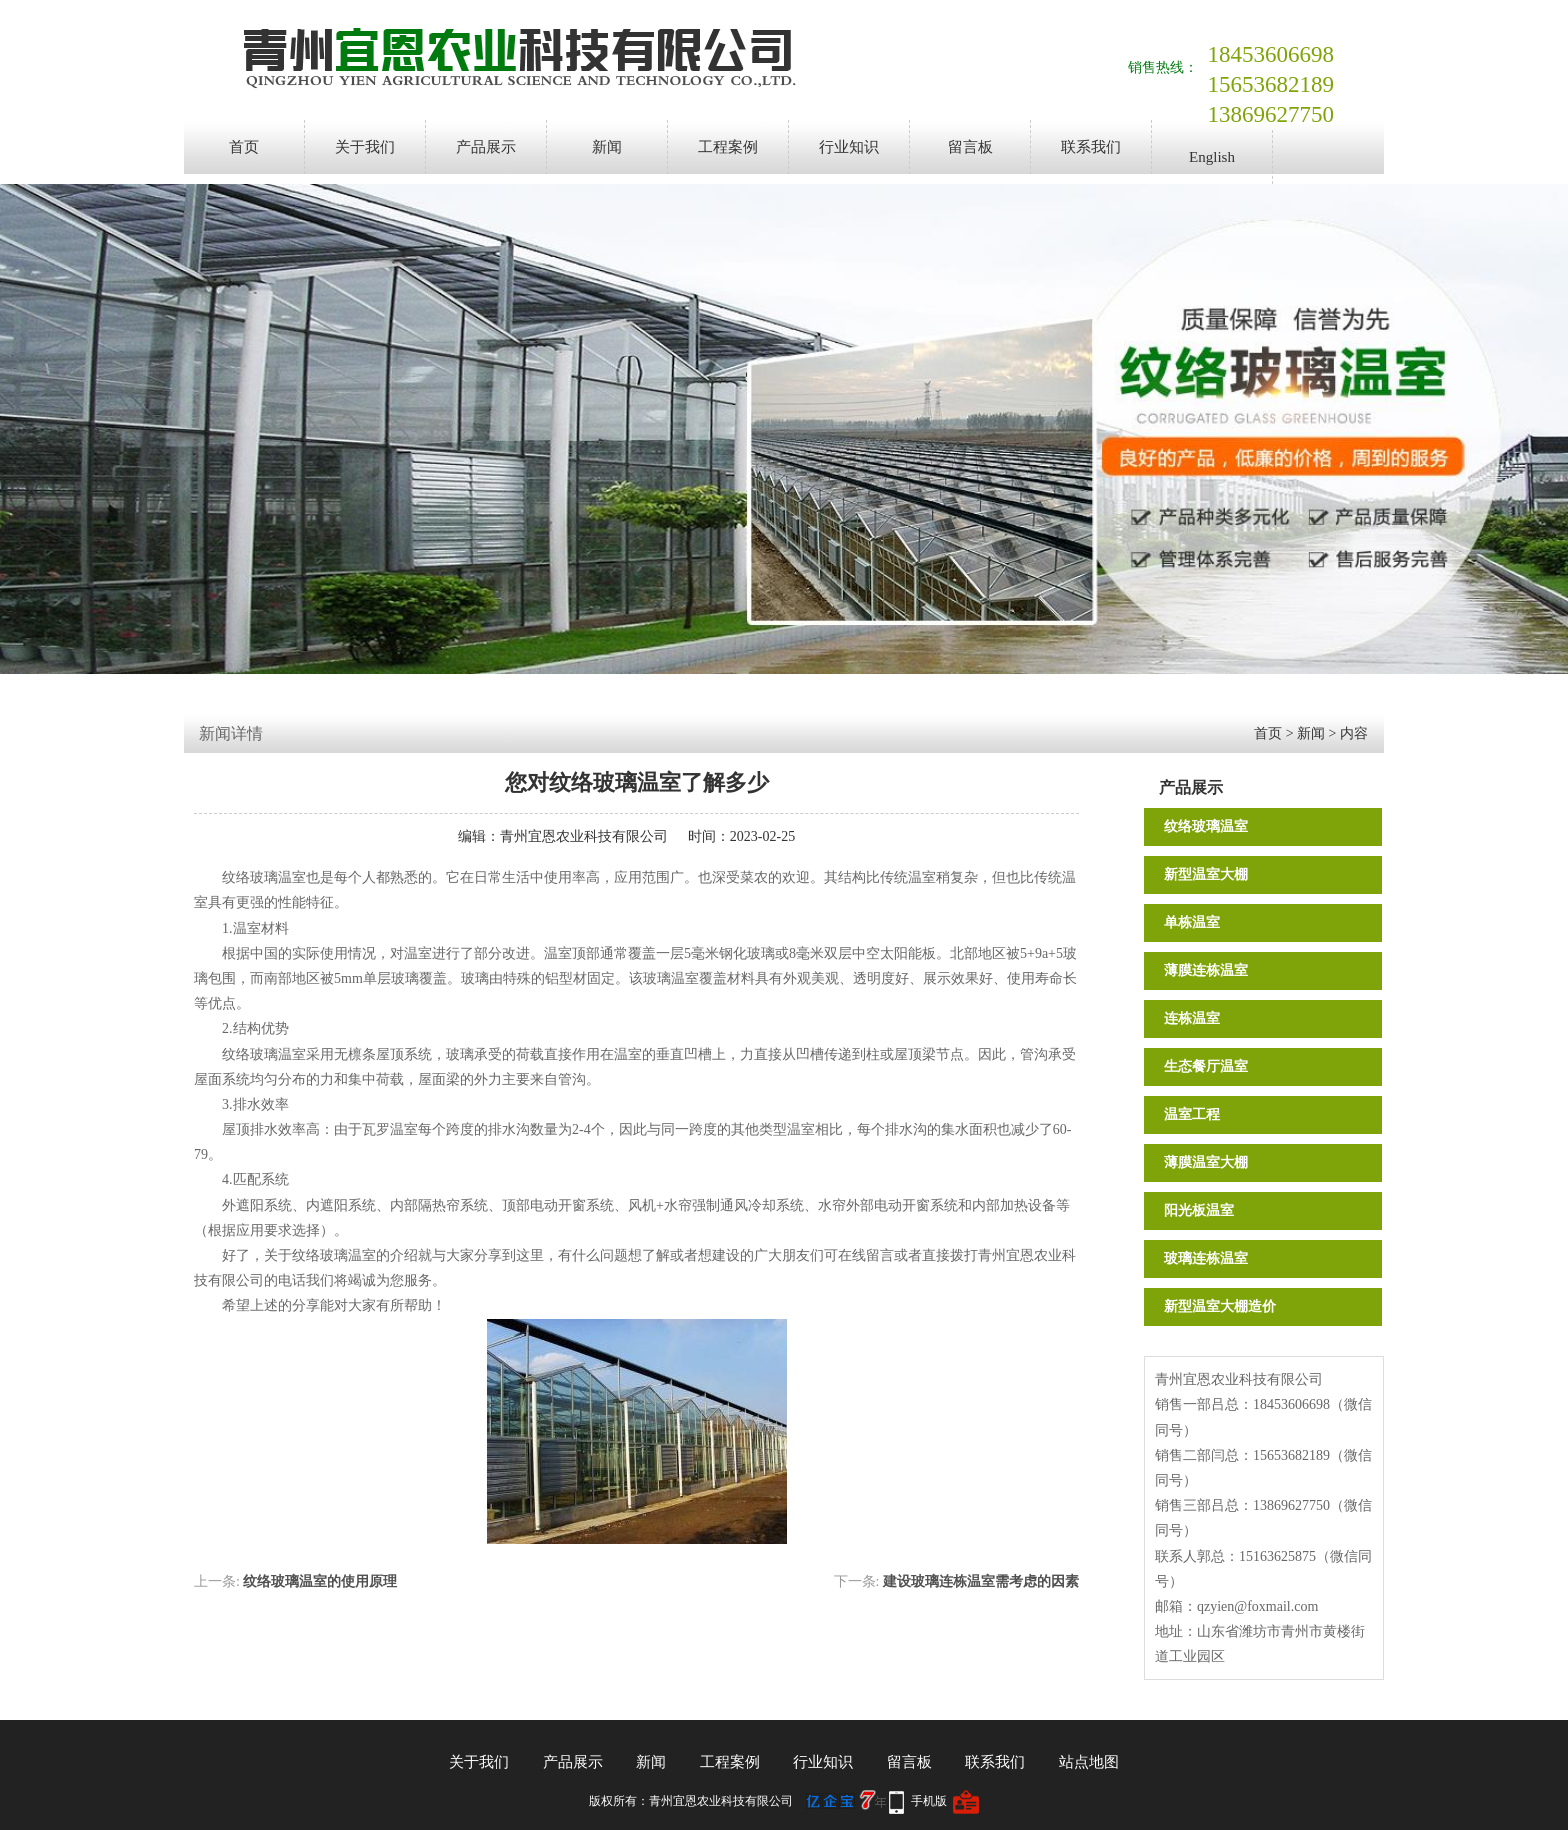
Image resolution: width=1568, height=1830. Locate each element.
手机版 (929, 1801)
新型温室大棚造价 (1220, 1306)
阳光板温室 (1199, 1210)
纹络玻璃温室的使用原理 (320, 1581)
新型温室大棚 (1206, 874)
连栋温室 (1192, 1018)
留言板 (970, 147)
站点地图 (1089, 1762)
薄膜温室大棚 (1206, 1162)
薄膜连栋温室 (1206, 970)
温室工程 (1192, 1114)
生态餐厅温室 (1206, 1066)
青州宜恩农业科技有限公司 (584, 836)
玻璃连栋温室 (1206, 1258)
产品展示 (486, 147)
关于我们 (365, 147)
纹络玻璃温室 (1206, 826)
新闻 (607, 147)
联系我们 (1091, 147)
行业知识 (849, 147)
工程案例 (728, 147)
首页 (244, 147)
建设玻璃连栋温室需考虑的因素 (981, 1581)
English (1212, 157)
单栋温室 (1192, 922)
